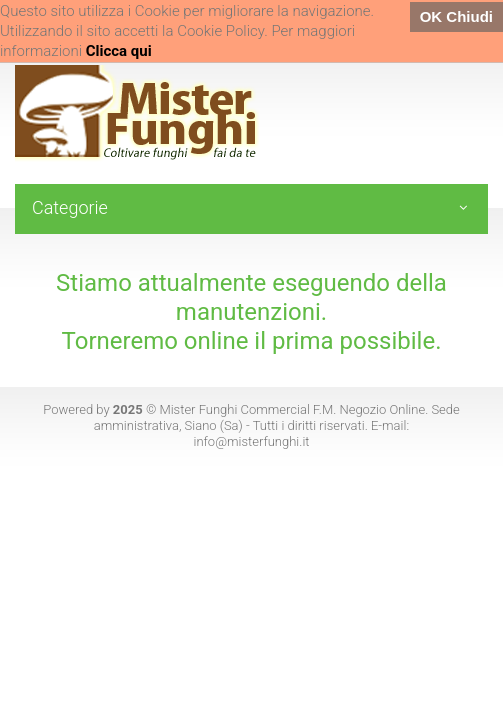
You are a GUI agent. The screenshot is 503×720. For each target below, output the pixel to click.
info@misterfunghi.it (251, 441)
